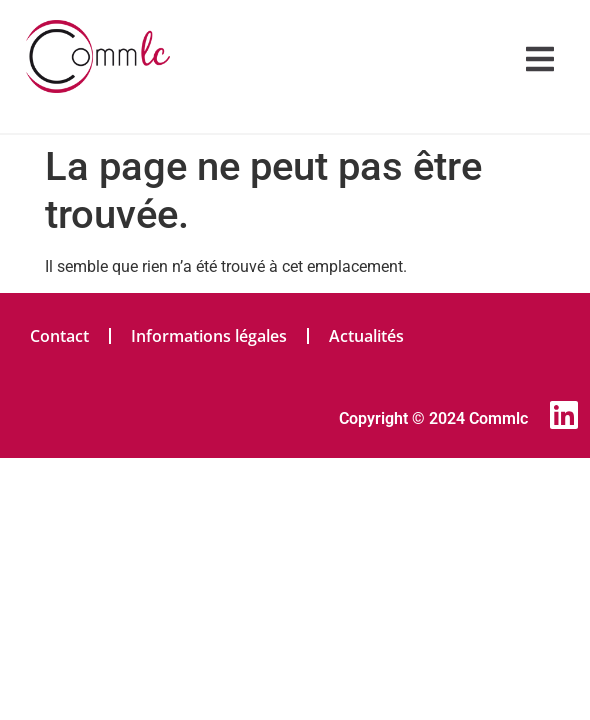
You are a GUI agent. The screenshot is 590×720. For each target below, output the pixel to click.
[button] (540, 59)
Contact (59, 336)
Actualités (366, 336)
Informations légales (209, 336)
